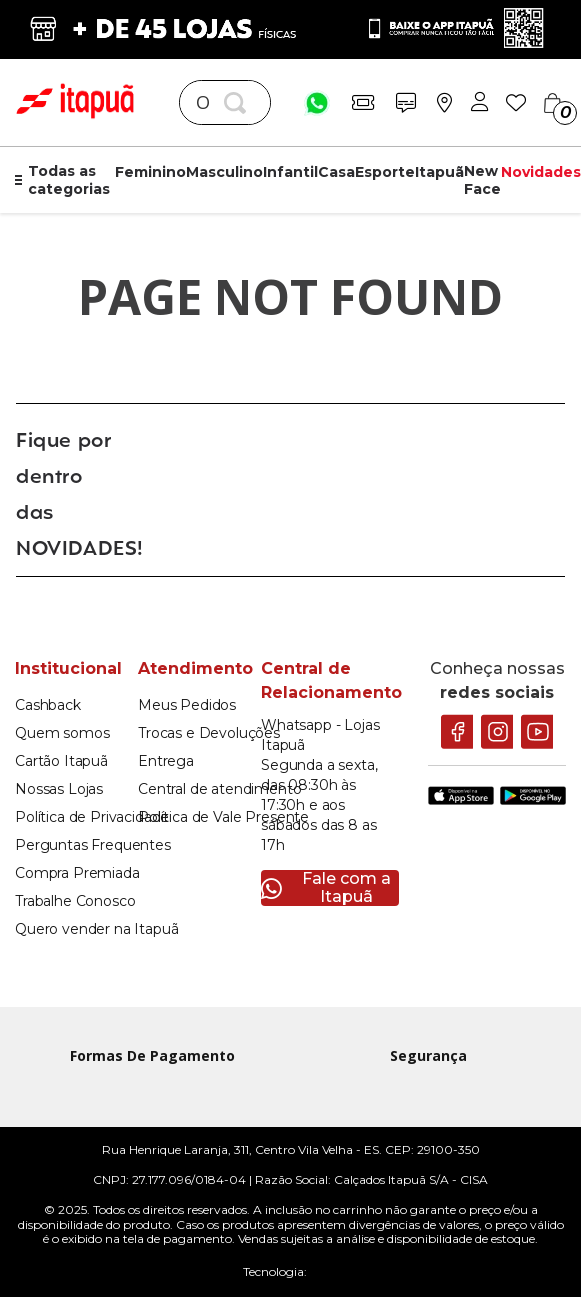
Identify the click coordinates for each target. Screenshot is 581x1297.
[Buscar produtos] (239, 102)
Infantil (290, 172)
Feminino (150, 172)
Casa (336, 172)
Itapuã (439, 172)
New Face (482, 180)
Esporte (385, 172)
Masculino (224, 172)
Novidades (541, 172)
